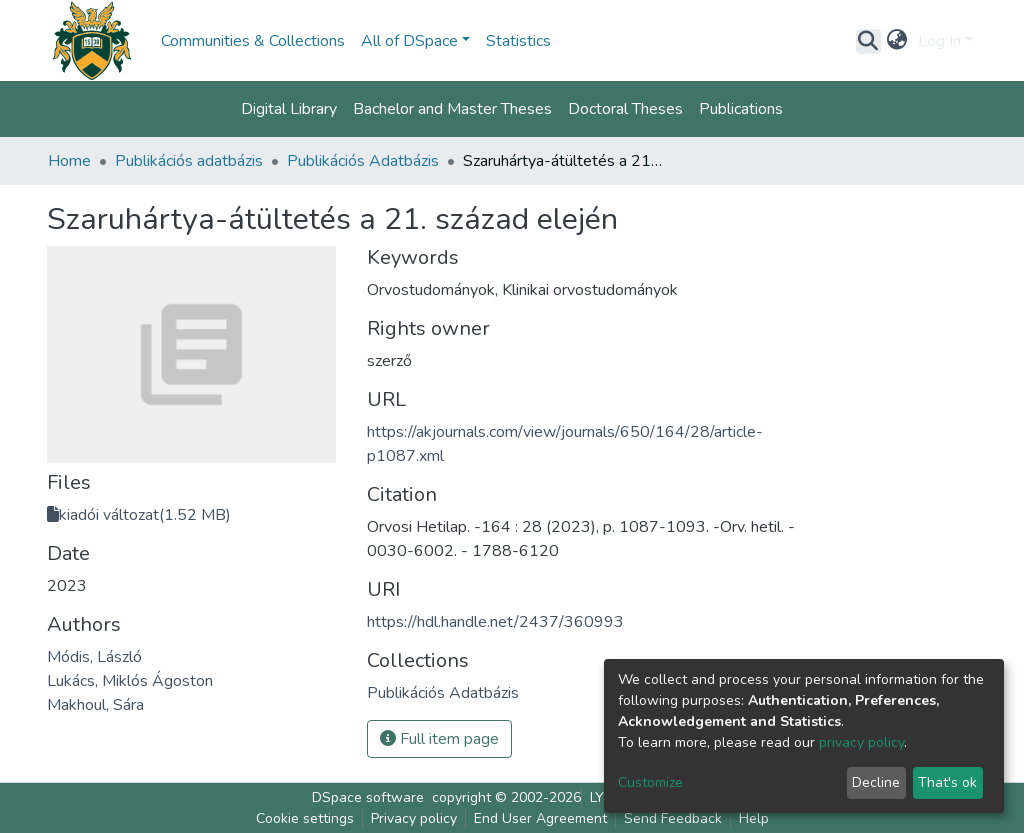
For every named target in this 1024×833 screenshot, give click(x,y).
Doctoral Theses (625, 109)
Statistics (518, 41)
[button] (897, 41)
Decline (876, 782)
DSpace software (368, 797)
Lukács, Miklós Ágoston (130, 681)
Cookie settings (305, 818)
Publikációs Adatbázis (363, 161)
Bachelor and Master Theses (452, 109)
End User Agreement (540, 818)
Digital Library (289, 109)
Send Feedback (673, 818)
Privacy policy (414, 818)
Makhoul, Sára (95, 705)
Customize (650, 782)
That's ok (947, 782)
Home (69, 161)
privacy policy (861, 742)
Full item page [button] (439, 739)
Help (754, 818)
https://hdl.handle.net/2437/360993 (495, 622)
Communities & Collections (253, 41)
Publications (741, 109)
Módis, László (94, 657)
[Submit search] (868, 41)
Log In (939, 41)
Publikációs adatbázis (189, 161)
